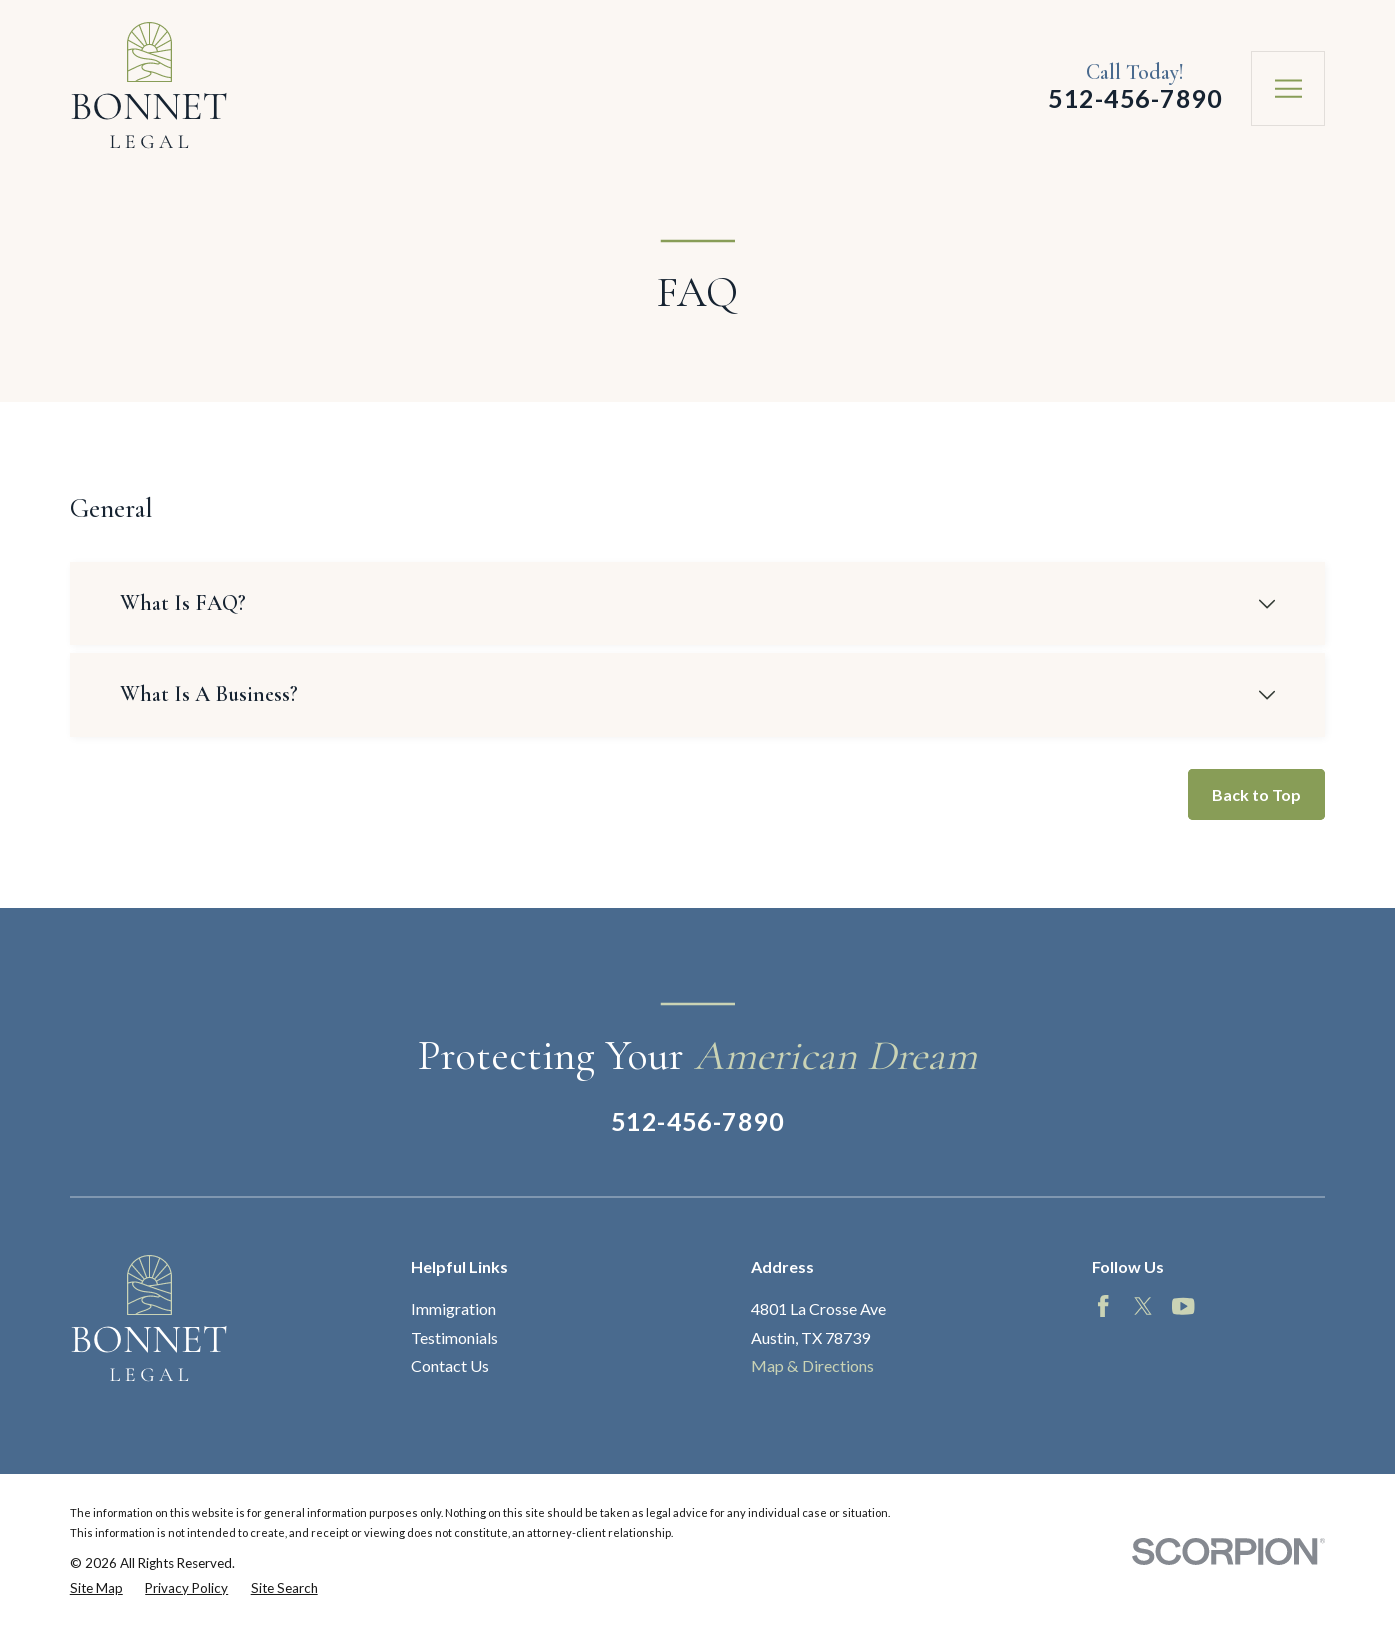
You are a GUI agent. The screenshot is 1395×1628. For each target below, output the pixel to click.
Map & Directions (812, 1365)
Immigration (453, 1308)
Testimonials (454, 1337)
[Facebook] (1103, 1306)
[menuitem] (96, 1588)
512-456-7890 (1135, 98)
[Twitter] (1143, 1306)
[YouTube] (1183, 1306)
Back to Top (1256, 794)
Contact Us (450, 1365)
